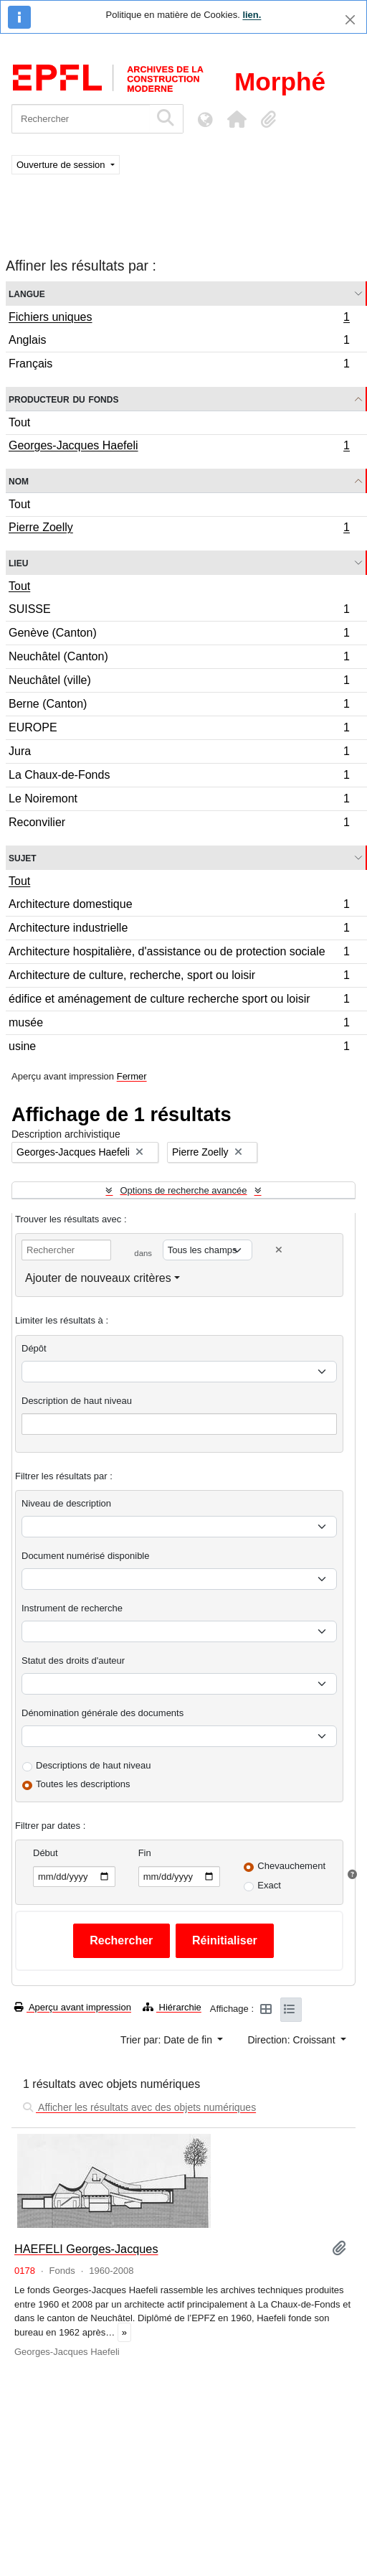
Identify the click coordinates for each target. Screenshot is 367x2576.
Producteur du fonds (63, 399)
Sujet (23, 857)
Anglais (179, 342)
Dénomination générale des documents (103, 1713)
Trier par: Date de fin (167, 2040)
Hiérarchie (172, 2007)
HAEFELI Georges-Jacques (86, 2248)
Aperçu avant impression (72, 2007)
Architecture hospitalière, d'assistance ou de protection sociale (179, 953)
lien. (251, 14)
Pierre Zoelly (179, 529)
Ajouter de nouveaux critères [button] (98, 1278)
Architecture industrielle (179, 929)
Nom (19, 480)
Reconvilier (179, 824)
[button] (236, 119)
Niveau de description (66, 1503)
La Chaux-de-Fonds (179, 777)
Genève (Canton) (179, 634)
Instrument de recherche (72, 1608)
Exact (269, 1885)
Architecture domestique (179, 906)
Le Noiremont (179, 800)
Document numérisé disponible (85, 1555)
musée (179, 1024)
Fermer (132, 1076)
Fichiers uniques (179, 319)
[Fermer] (350, 20)
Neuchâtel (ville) (179, 682)
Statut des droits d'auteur (73, 1660)
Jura (179, 753)
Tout (19, 422)
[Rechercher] (80, 119)
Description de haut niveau (77, 1400)
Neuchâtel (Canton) (179, 658)
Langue (27, 293)
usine (179, 1048)
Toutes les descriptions (83, 1784)
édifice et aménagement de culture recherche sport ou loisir (179, 1000)
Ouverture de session (62, 164)
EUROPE (179, 729)
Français (179, 365)
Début (45, 1852)
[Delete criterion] (278, 1250)
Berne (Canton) (179, 705)
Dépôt (34, 1348)
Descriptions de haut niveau (93, 1765)
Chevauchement (291, 1865)
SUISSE (179, 611)
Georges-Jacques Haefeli (179, 447)
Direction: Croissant (292, 2040)
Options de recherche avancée (183, 1190)
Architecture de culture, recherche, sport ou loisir (179, 977)
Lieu (18, 562)
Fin (144, 1852)
